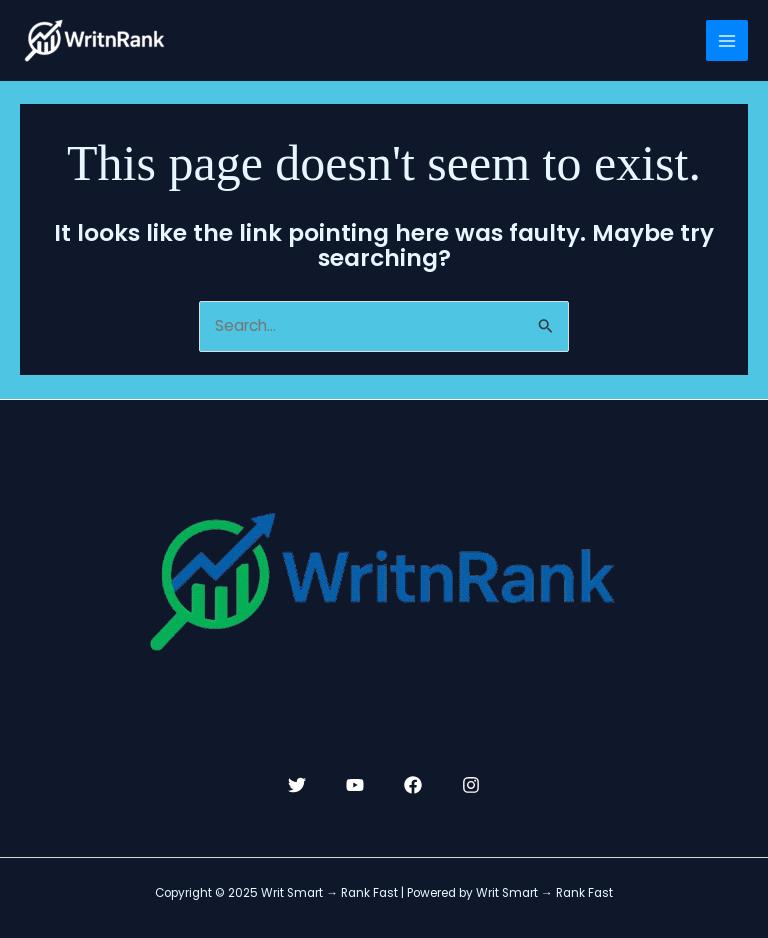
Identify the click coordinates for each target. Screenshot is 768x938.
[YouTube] (355, 785)
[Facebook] (413, 785)
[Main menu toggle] (727, 41)
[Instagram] (471, 785)
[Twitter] (297, 785)
